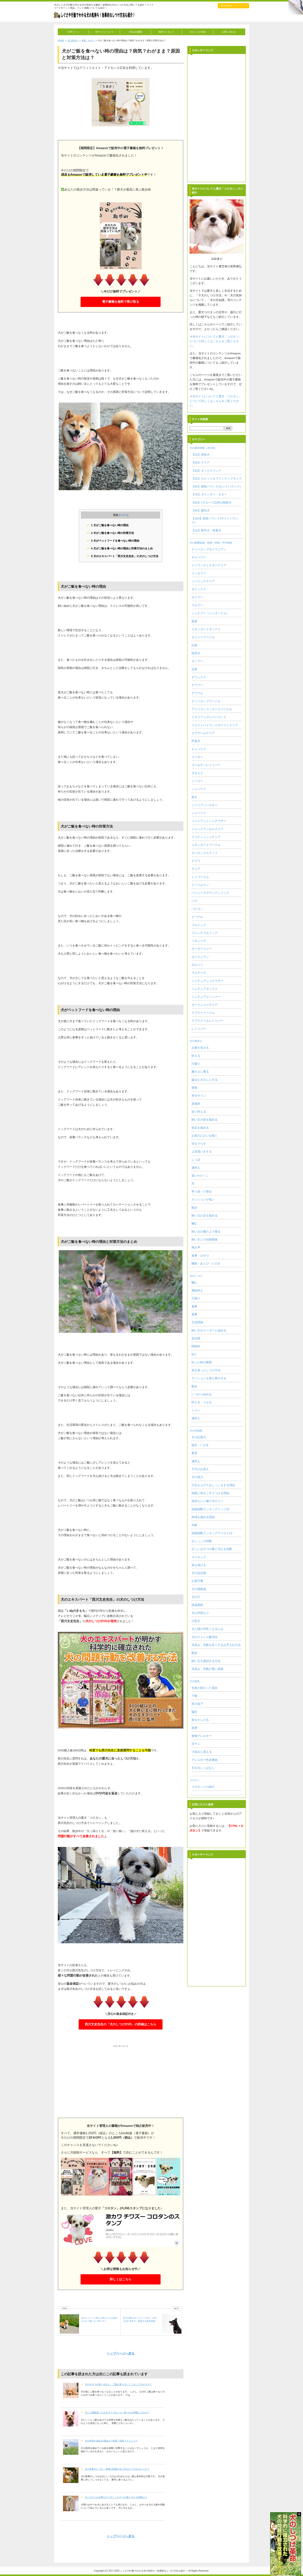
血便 (194, 1727)
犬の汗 (196, 1597)
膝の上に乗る (200, 1071)
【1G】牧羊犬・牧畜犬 (206, 530)
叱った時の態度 (202, 1362)
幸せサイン (199, 1095)
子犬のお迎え (200, 1469)
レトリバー (199, 1028)
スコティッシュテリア (206, 837)
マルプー (197, 605)
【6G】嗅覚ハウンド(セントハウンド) (216, 486)
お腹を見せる (200, 1047)
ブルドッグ (199, 925)
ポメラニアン (200, 956)
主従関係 (197, 1322)
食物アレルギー (202, 1735)
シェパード (199, 789)
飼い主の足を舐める (205, 1215)
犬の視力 (197, 1477)
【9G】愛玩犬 (201, 510)
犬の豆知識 (196, 1430)
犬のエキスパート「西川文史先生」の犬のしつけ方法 (124, 556)
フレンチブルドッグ (205, 932)
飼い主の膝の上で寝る (206, 1231)
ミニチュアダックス (205, 988)
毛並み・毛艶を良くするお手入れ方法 (216, 1645)
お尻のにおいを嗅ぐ (205, 1135)
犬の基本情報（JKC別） (203, 447)
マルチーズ (199, 972)
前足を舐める (200, 1127)
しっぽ (196, 1159)
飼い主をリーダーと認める (209, 1330)
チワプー (197, 685)
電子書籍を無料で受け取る (120, 301)
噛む (194, 1223)
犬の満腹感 (199, 1589)
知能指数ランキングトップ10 (210, 1509)
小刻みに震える (202, 1751)
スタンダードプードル (206, 844)
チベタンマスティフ (205, 853)
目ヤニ (196, 1743)
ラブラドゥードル (203, 1012)
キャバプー (199, 557)
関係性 (196, 1346)
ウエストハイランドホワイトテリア (215, 725)
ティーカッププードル (206, 701)
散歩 (194, 1207)
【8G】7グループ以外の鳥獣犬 (212, 502)
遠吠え (196, 1167)
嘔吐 (194, 1711)
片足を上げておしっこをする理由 (213, 1485)
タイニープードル (203, 637)
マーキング (199, 1557)
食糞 (194, 1314)
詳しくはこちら (120, 2279)
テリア (196, 868)
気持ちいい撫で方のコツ (207, 1501)
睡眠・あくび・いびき (206, 1263)
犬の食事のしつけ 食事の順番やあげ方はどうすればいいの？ (117, 2469)
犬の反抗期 (199, 1573)
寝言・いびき (200, 1445)
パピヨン (197, 909)
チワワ (196, 861)
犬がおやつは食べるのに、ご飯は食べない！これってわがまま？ (118, 2384)
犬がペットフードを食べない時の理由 (115, 540)
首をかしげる (200, 1719)
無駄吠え (197, 1290)
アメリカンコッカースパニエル (212, 709)
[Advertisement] (120, 2077)
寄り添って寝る (202, 1191)
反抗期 (196, 1338)
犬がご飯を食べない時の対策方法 (112, 532)
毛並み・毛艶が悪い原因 (207, 1669)
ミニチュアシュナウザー (207, 980)
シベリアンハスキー (205, 805)
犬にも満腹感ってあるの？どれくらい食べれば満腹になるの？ (117, 2412)
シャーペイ (199, 813)
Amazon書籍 (135, 32)
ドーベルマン (200, 885)
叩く (194, 1354)
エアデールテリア (203, 733)
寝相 (194, 1087)
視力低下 (197, 1703)
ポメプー (197, 597)
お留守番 (197, 1581)
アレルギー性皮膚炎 (205, 1759)
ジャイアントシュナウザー (209, 820)
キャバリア (199, 749)
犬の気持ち (196, 1041)
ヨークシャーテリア (205, 1004)
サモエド (197, 773)
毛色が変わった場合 (205, 1687)
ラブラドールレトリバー (207, 1020)
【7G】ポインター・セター (209, 494)
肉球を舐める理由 (203, 1517)
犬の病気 (195, 1681)
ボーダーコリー (202, 948)
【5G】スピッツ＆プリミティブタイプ (217, 478)
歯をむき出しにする (205, 1079)
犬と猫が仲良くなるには (207, 1628)
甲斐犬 (196, 741)
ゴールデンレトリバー (206, 765)
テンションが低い (203, 1199)
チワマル (197, 693)
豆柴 (194, 669)
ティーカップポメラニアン (209, 549)
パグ (194, 901)
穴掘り (196, 1063)
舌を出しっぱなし (203, 1767)
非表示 (123, 515)
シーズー (197, 781)
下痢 (194, 1695)
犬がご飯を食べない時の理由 (110, 525)
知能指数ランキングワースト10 (212, 1533)
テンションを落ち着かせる (209, 1378)
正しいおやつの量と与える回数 (212, 1549)
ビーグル (197, 916)
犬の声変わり (200, 1613)
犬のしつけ (196, 1275)
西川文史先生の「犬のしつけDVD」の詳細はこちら (120, 2024)
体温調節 (197, 1604)
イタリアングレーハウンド (209, 717)
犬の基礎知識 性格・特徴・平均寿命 (211, 542)
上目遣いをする (202, 1151)
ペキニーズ (199, 940)
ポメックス (199, 589)
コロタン (195, 1780)
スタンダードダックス (206, 629)
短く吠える (199, 1111)
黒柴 (194, 621)
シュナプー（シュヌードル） (210, 613)
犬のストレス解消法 (205, 1637)
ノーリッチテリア (203, 581)
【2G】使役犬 (201, 454)
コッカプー (199, 573)
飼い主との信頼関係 (205, 1239)
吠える (196, 1055)
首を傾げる (199, 1565)
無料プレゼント (166, 32)
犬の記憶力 (199, 1437)
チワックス (199, 677)
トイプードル (200, 877)
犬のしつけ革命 (198, 32)
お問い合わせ (229, 32)
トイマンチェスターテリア (209, 565)
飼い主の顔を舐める (205, 1119)
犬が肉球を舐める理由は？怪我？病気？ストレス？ (111, 2440)
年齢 (194, 1525)
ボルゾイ (197, 964)
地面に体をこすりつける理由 (210, 1493)
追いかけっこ (200, 1175)
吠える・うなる (202, 1402)
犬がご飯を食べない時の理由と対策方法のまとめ (122, 548)
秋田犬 (196, 653)
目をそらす (199, 1143)
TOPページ (73, 32)
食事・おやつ (200, 1255)
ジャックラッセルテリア (207, 829)
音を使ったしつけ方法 (206, 1370)
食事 (194, 1306)
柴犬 (194, 797)
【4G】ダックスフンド (206, 470)
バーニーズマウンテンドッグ (210, 892)
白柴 (194, 645)
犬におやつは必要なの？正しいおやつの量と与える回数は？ (116, 2497)
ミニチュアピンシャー (206, 996)
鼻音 (194, 1453)
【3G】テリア (201, 462)
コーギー (197, 757)
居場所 (196, 1103)
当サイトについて (104, 32)
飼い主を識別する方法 (206, 1661)
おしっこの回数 (202, 1541)
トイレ (196, 1410)
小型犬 (196, 1621)
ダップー (197, 661)
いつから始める (202, 1394)
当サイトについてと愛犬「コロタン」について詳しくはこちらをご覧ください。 (216, 341)
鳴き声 (196, 1247)
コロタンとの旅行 (203, 1786)
